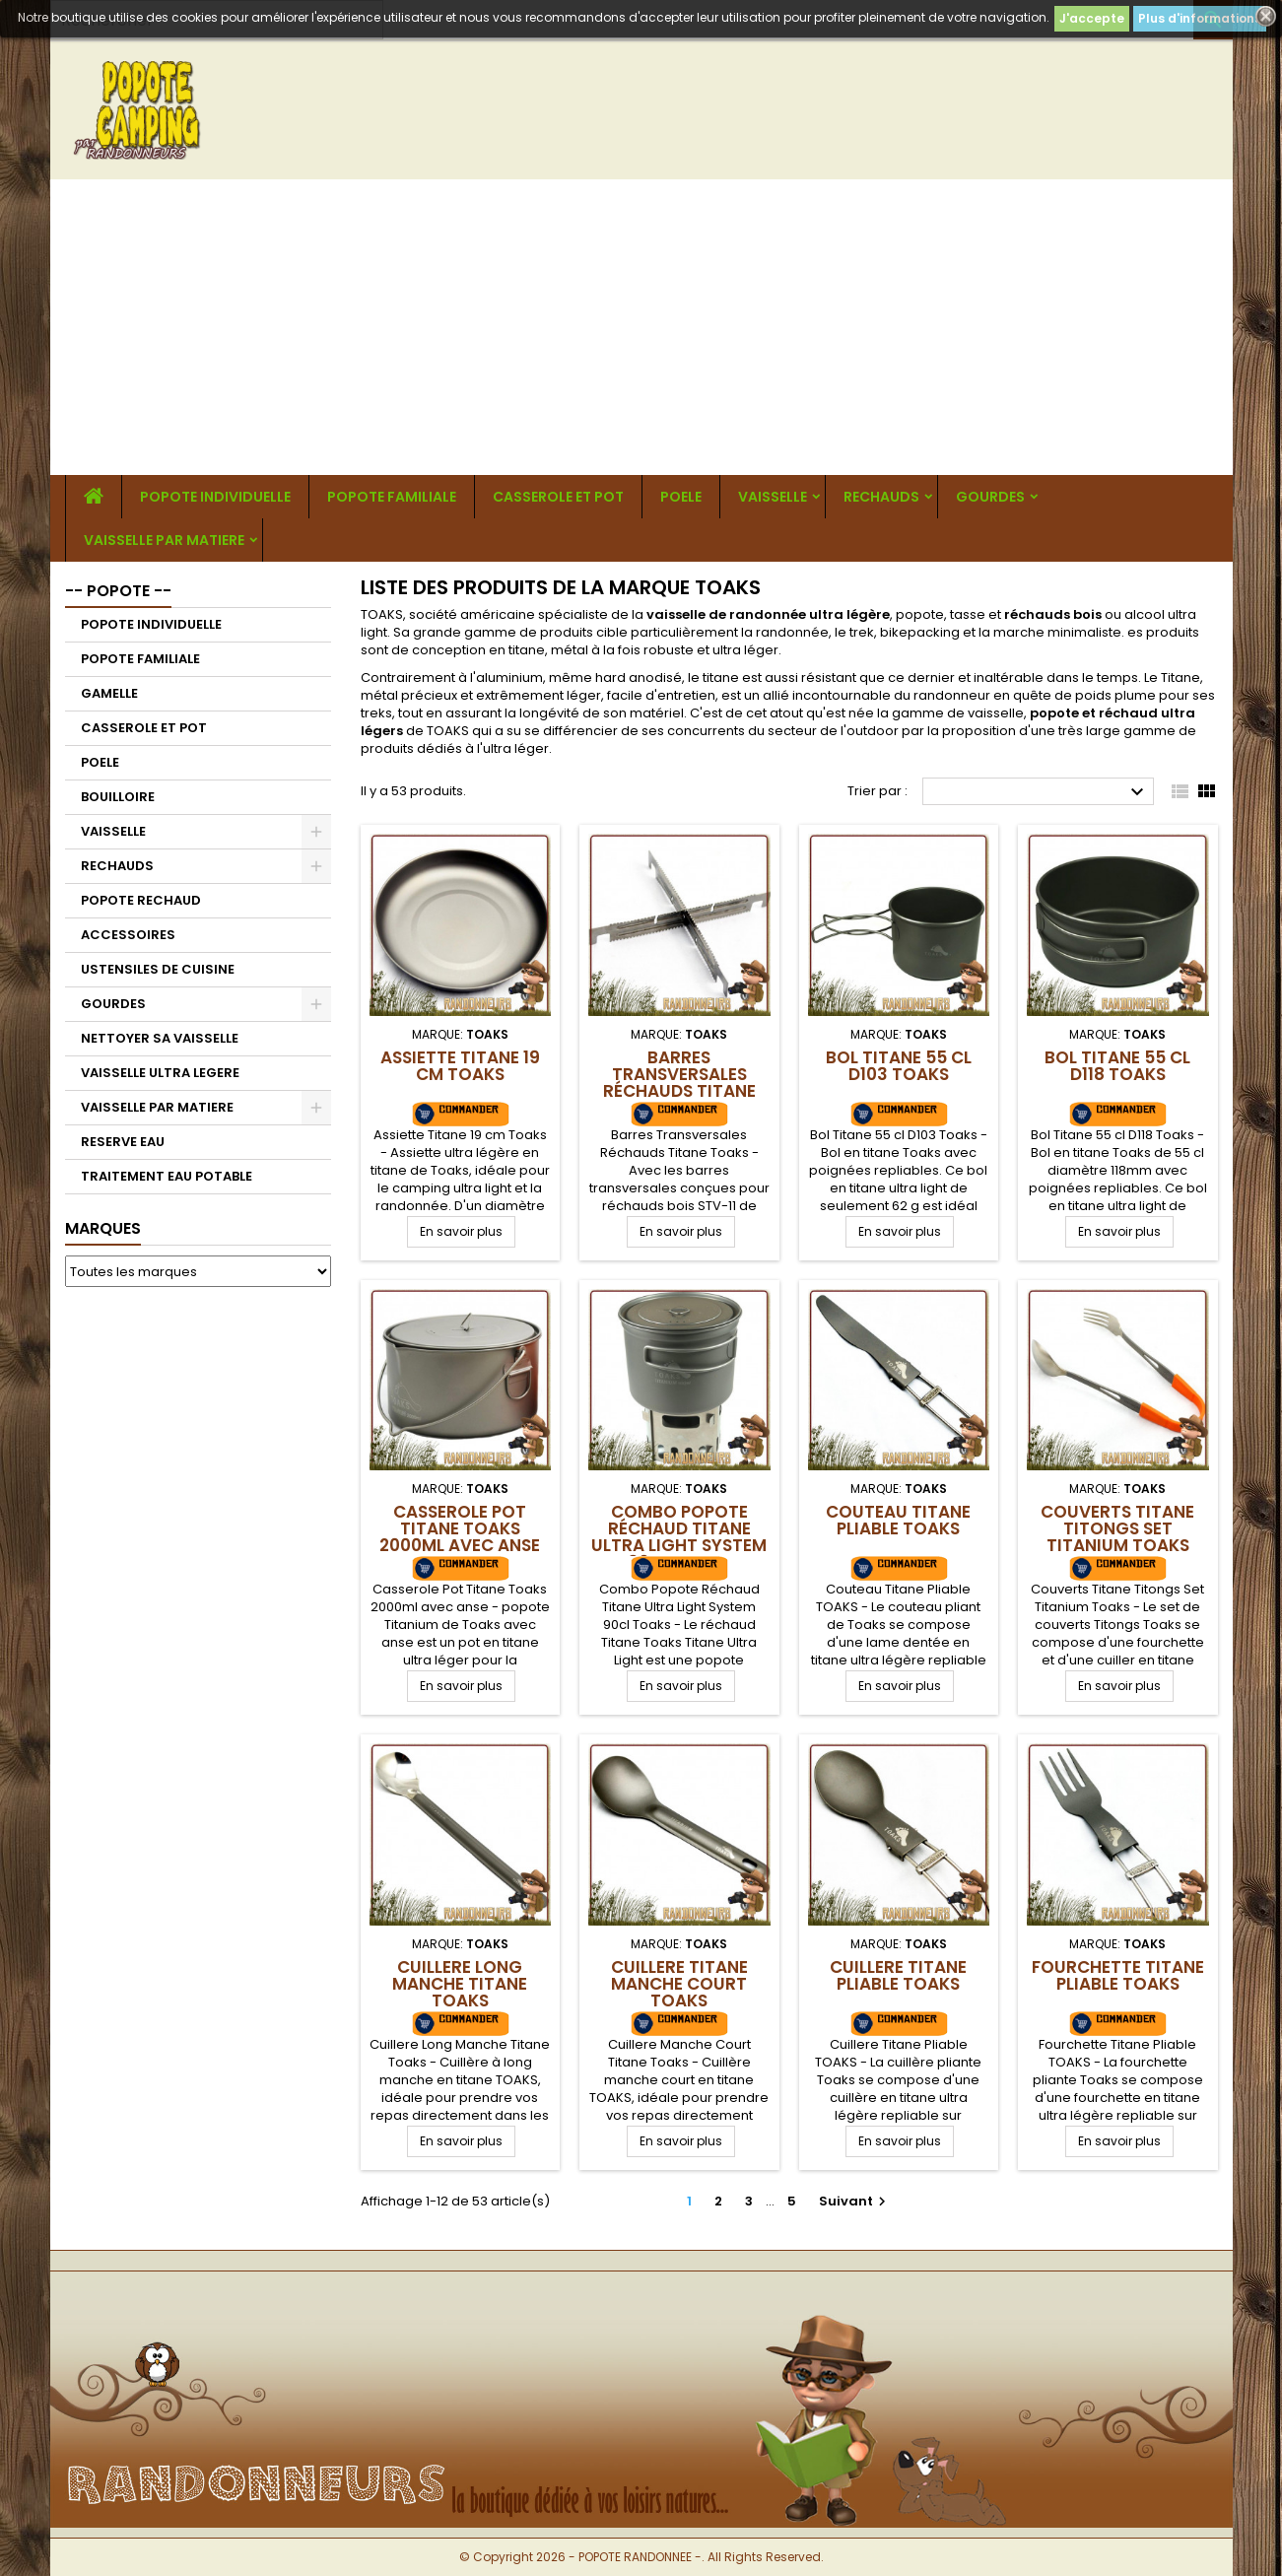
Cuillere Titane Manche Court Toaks (679, 1983)
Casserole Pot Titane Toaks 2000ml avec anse (459, 1528)
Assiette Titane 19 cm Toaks (460, 1066)
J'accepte (1091, 18)
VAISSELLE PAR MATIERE (164, 540)
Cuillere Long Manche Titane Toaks (459, 1983)
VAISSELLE (772, 497)
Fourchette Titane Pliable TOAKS (1118, 1975)
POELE (681, 497)
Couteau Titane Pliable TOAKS (898, 1520)
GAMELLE (109, 693)
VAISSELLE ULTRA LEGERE (160, 1072)
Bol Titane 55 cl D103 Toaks (899, 1066)
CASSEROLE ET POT (558, 497)
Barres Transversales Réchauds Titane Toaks (679, 1082)
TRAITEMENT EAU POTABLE (166, 1176)
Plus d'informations (1199, 18)
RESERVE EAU (123, 1141)
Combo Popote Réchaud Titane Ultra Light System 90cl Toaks (679, 1537)
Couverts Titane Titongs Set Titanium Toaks (1117, 1528)
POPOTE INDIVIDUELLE (215, 497)
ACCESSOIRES (128, 934)
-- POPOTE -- (118, 590)
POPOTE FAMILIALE (391, 497)
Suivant (855, 2201)
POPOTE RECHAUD (141, 900)
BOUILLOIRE (118, 796)
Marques (103, 1228)
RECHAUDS (881, 497)
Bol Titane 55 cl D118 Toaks (1117, 1066)
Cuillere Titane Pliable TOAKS (898, 1975)
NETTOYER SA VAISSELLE (159, 1038)
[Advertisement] (641, 327)
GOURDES (990, 497)
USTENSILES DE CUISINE (158, 969)
